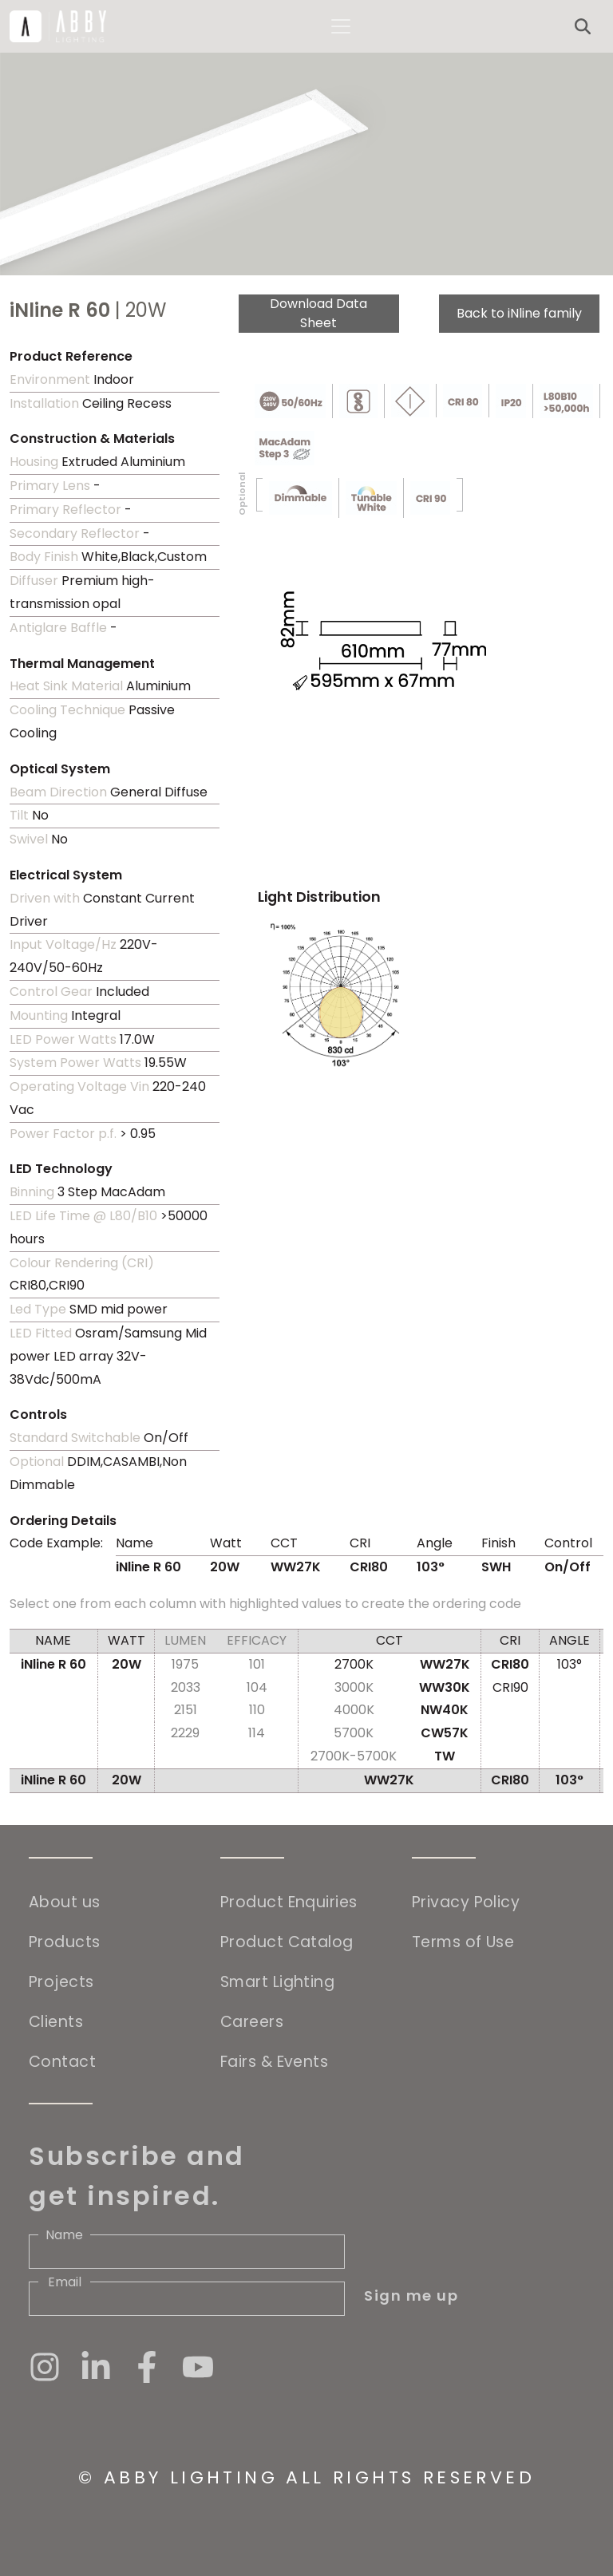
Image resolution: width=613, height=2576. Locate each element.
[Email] (187, 2299)
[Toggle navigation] (340, 26)
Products (65, 1942)
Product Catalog (287, 1942)
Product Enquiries (289, 1902)
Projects (61, 1982)
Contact (62, 2061)
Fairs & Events (274, 2061)
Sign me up (411, 2295)
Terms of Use (463, 1942)
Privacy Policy (466, 1902)
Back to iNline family (519, 313)
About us (65, 1902)
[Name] (187, 2251)
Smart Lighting (277, 1982)
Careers (251, 2022)
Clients (56, 2022)
